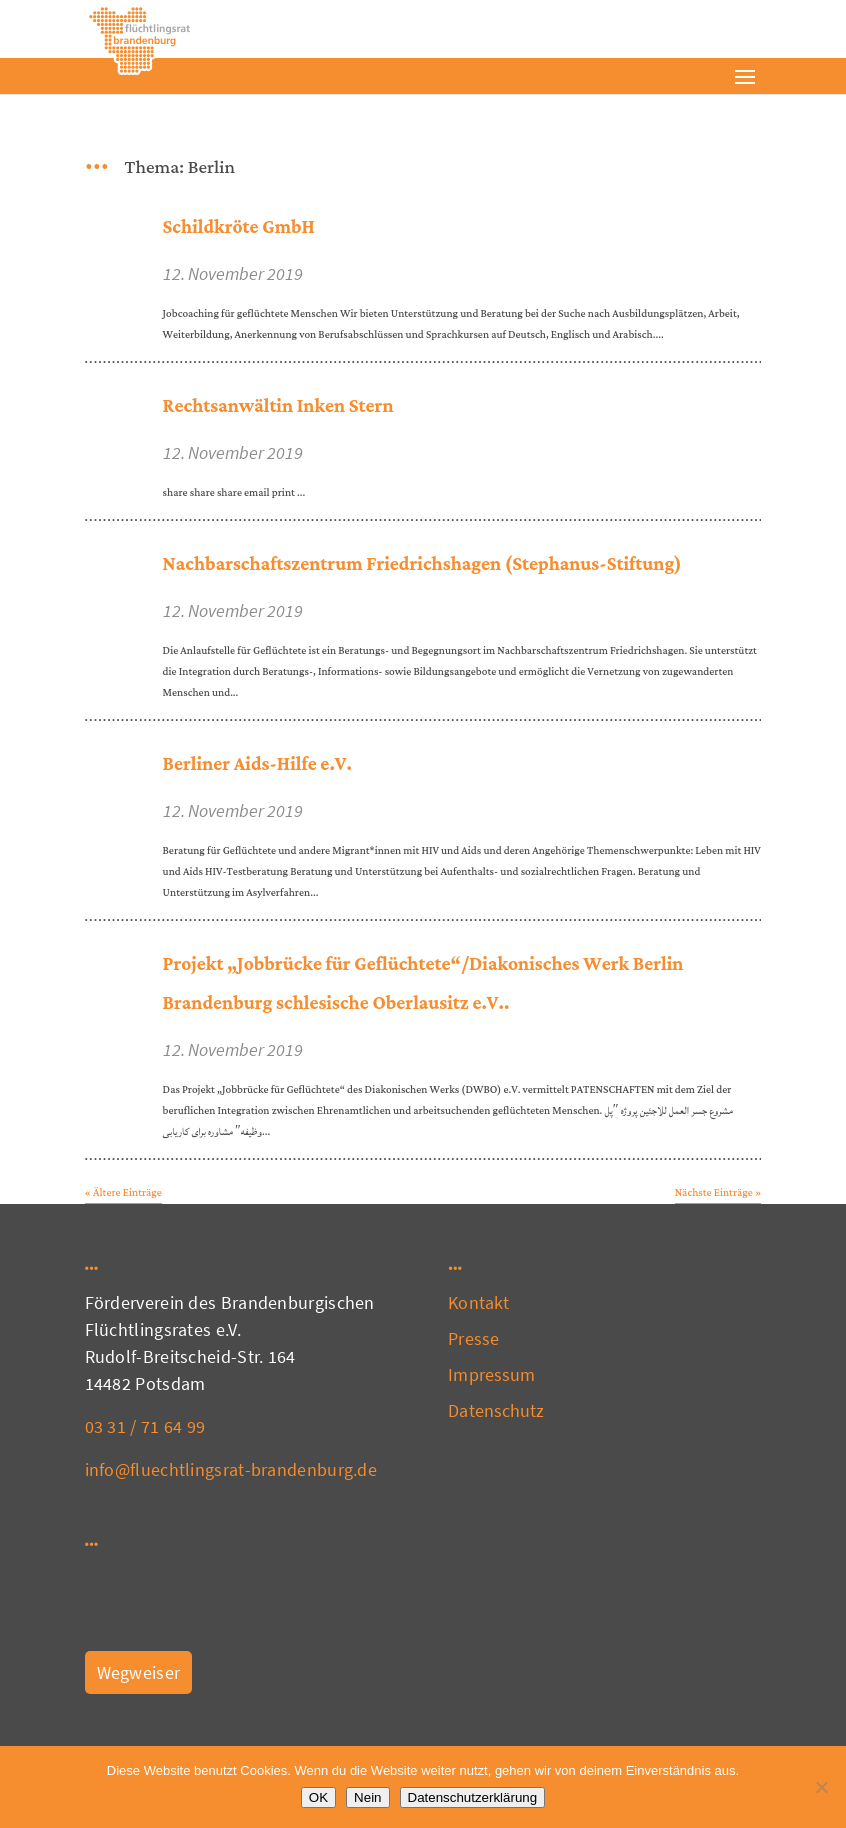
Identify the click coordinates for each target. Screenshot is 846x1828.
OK (318, 1797)
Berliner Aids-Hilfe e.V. (257, 764)
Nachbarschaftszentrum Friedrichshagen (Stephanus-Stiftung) (422, 564)
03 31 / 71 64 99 (145, 1426)
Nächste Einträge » (718, 1193)
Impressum (491, 1374)
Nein (367, 1797)
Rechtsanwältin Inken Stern (278, 406)
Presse (473, 1338)
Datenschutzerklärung (473, 1797)
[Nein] (821, 1787)
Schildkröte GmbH (239, 227)
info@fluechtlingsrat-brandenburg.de (231, 1469)
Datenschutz (496, 1410)
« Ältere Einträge (123, 1193)
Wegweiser (139, 1672)
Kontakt (478, 1302)
